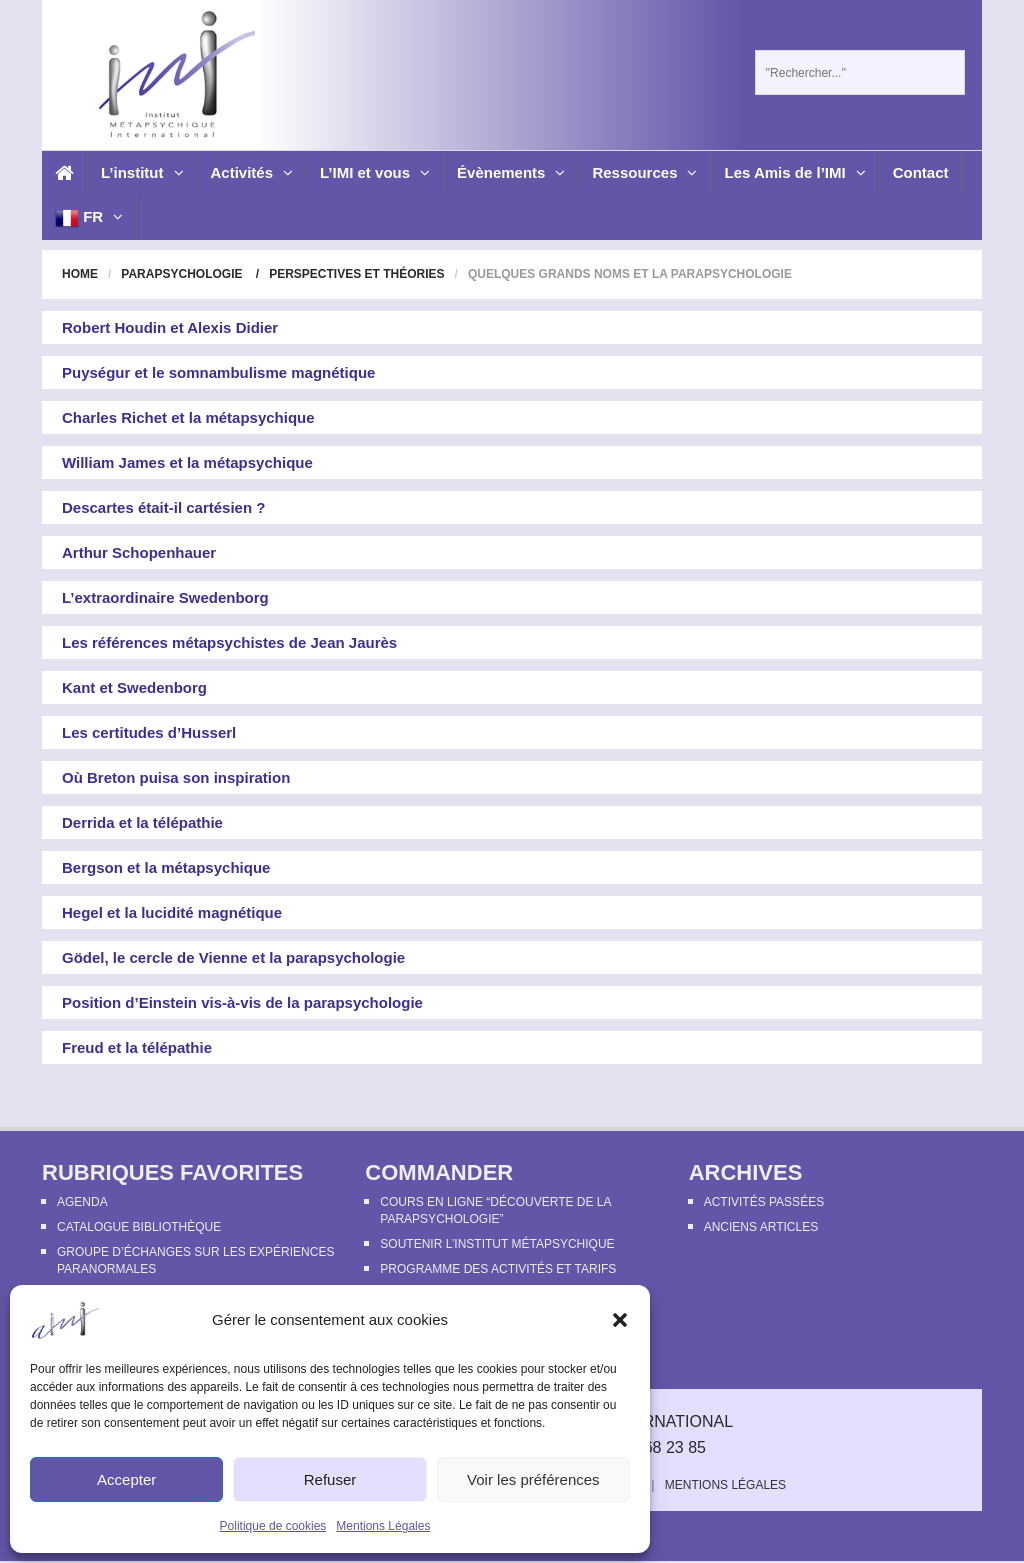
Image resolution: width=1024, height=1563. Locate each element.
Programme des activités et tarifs (498, 1269)
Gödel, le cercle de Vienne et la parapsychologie (233, 957)
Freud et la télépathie (137, 1047)
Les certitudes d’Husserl (149, 732)
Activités (252, 172)
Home (80, 274)
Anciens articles (761, 1227)
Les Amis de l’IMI (794, 172)
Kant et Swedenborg (134, 687)
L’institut (142, 172)
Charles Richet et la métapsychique (188, 417)
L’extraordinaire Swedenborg (165, 597)
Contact (921, 172)
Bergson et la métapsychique (166, 867)
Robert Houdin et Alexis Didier (170, 327)
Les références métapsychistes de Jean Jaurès (229, 642)
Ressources (644, 172)
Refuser (330, 1479)
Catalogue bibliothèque (139, 1227)
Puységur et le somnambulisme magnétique (218, 372)
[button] (620, 1320)
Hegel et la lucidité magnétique (172, 912)
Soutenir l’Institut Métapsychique (497, 1244)
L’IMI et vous (375, 172)
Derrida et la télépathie (142, 822)
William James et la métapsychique (187, 462)
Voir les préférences (533, 1479)
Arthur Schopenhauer (139, 552)
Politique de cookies (273, 1526)
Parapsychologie (181, 274)
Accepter (126, 1479)
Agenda (82, 1202)
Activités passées (764, 1202)
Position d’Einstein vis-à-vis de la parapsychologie (242, 1002)
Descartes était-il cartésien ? (163, 507)
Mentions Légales (383, 1526)
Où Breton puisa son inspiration (176, 777)
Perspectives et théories (356, 274)
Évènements (511, 172)
